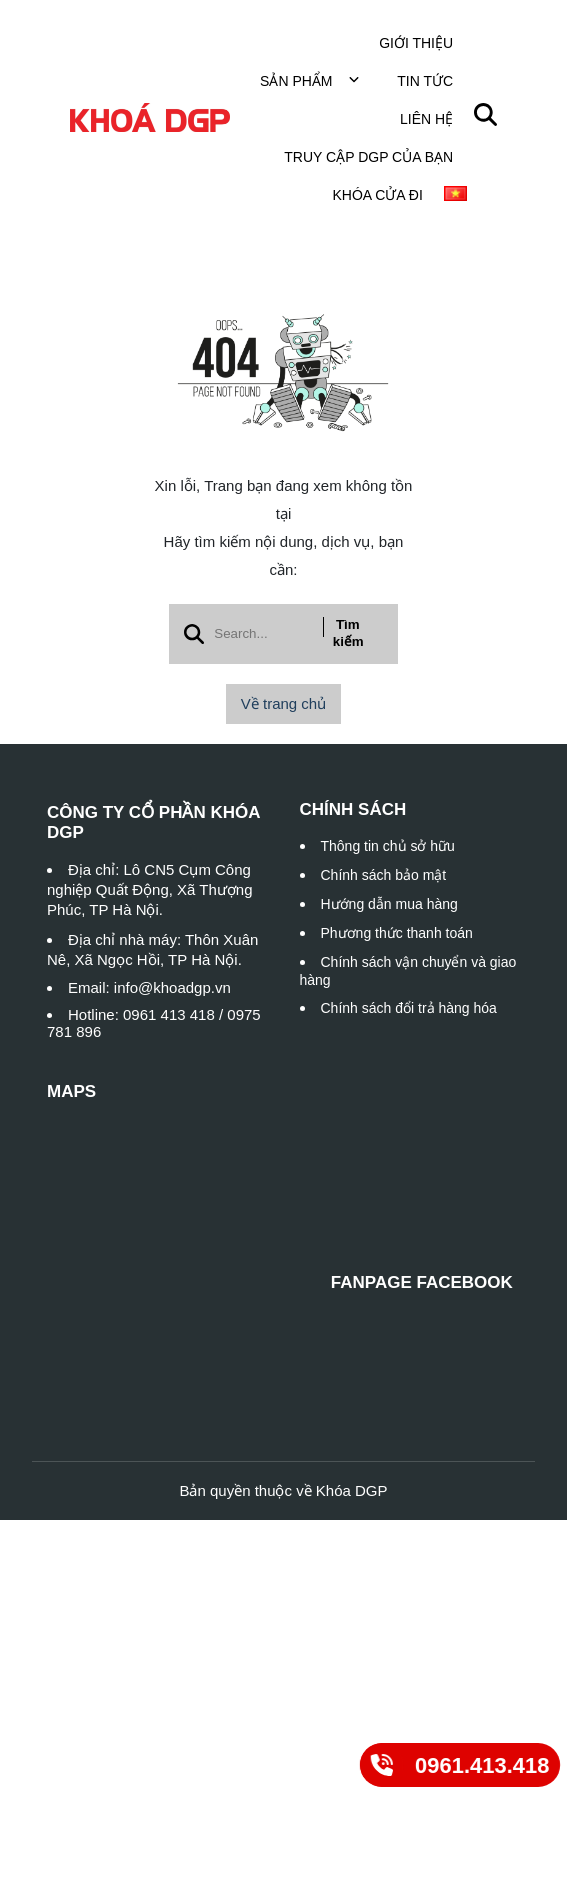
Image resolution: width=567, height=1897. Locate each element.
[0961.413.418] (460, 1765)
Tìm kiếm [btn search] (348, 633)
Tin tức (425, 81)
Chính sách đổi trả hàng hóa (409, 1008)
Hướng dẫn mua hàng (389, 904)
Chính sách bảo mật (384, 875)
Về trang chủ (283, 703)
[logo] (150, 118)
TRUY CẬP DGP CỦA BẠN (368, 157)
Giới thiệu (416, 43)
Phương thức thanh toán (397, 933)
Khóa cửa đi (377, 195)
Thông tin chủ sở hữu (388, 846)
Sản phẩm (310, 81)
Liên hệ (426, 119)
